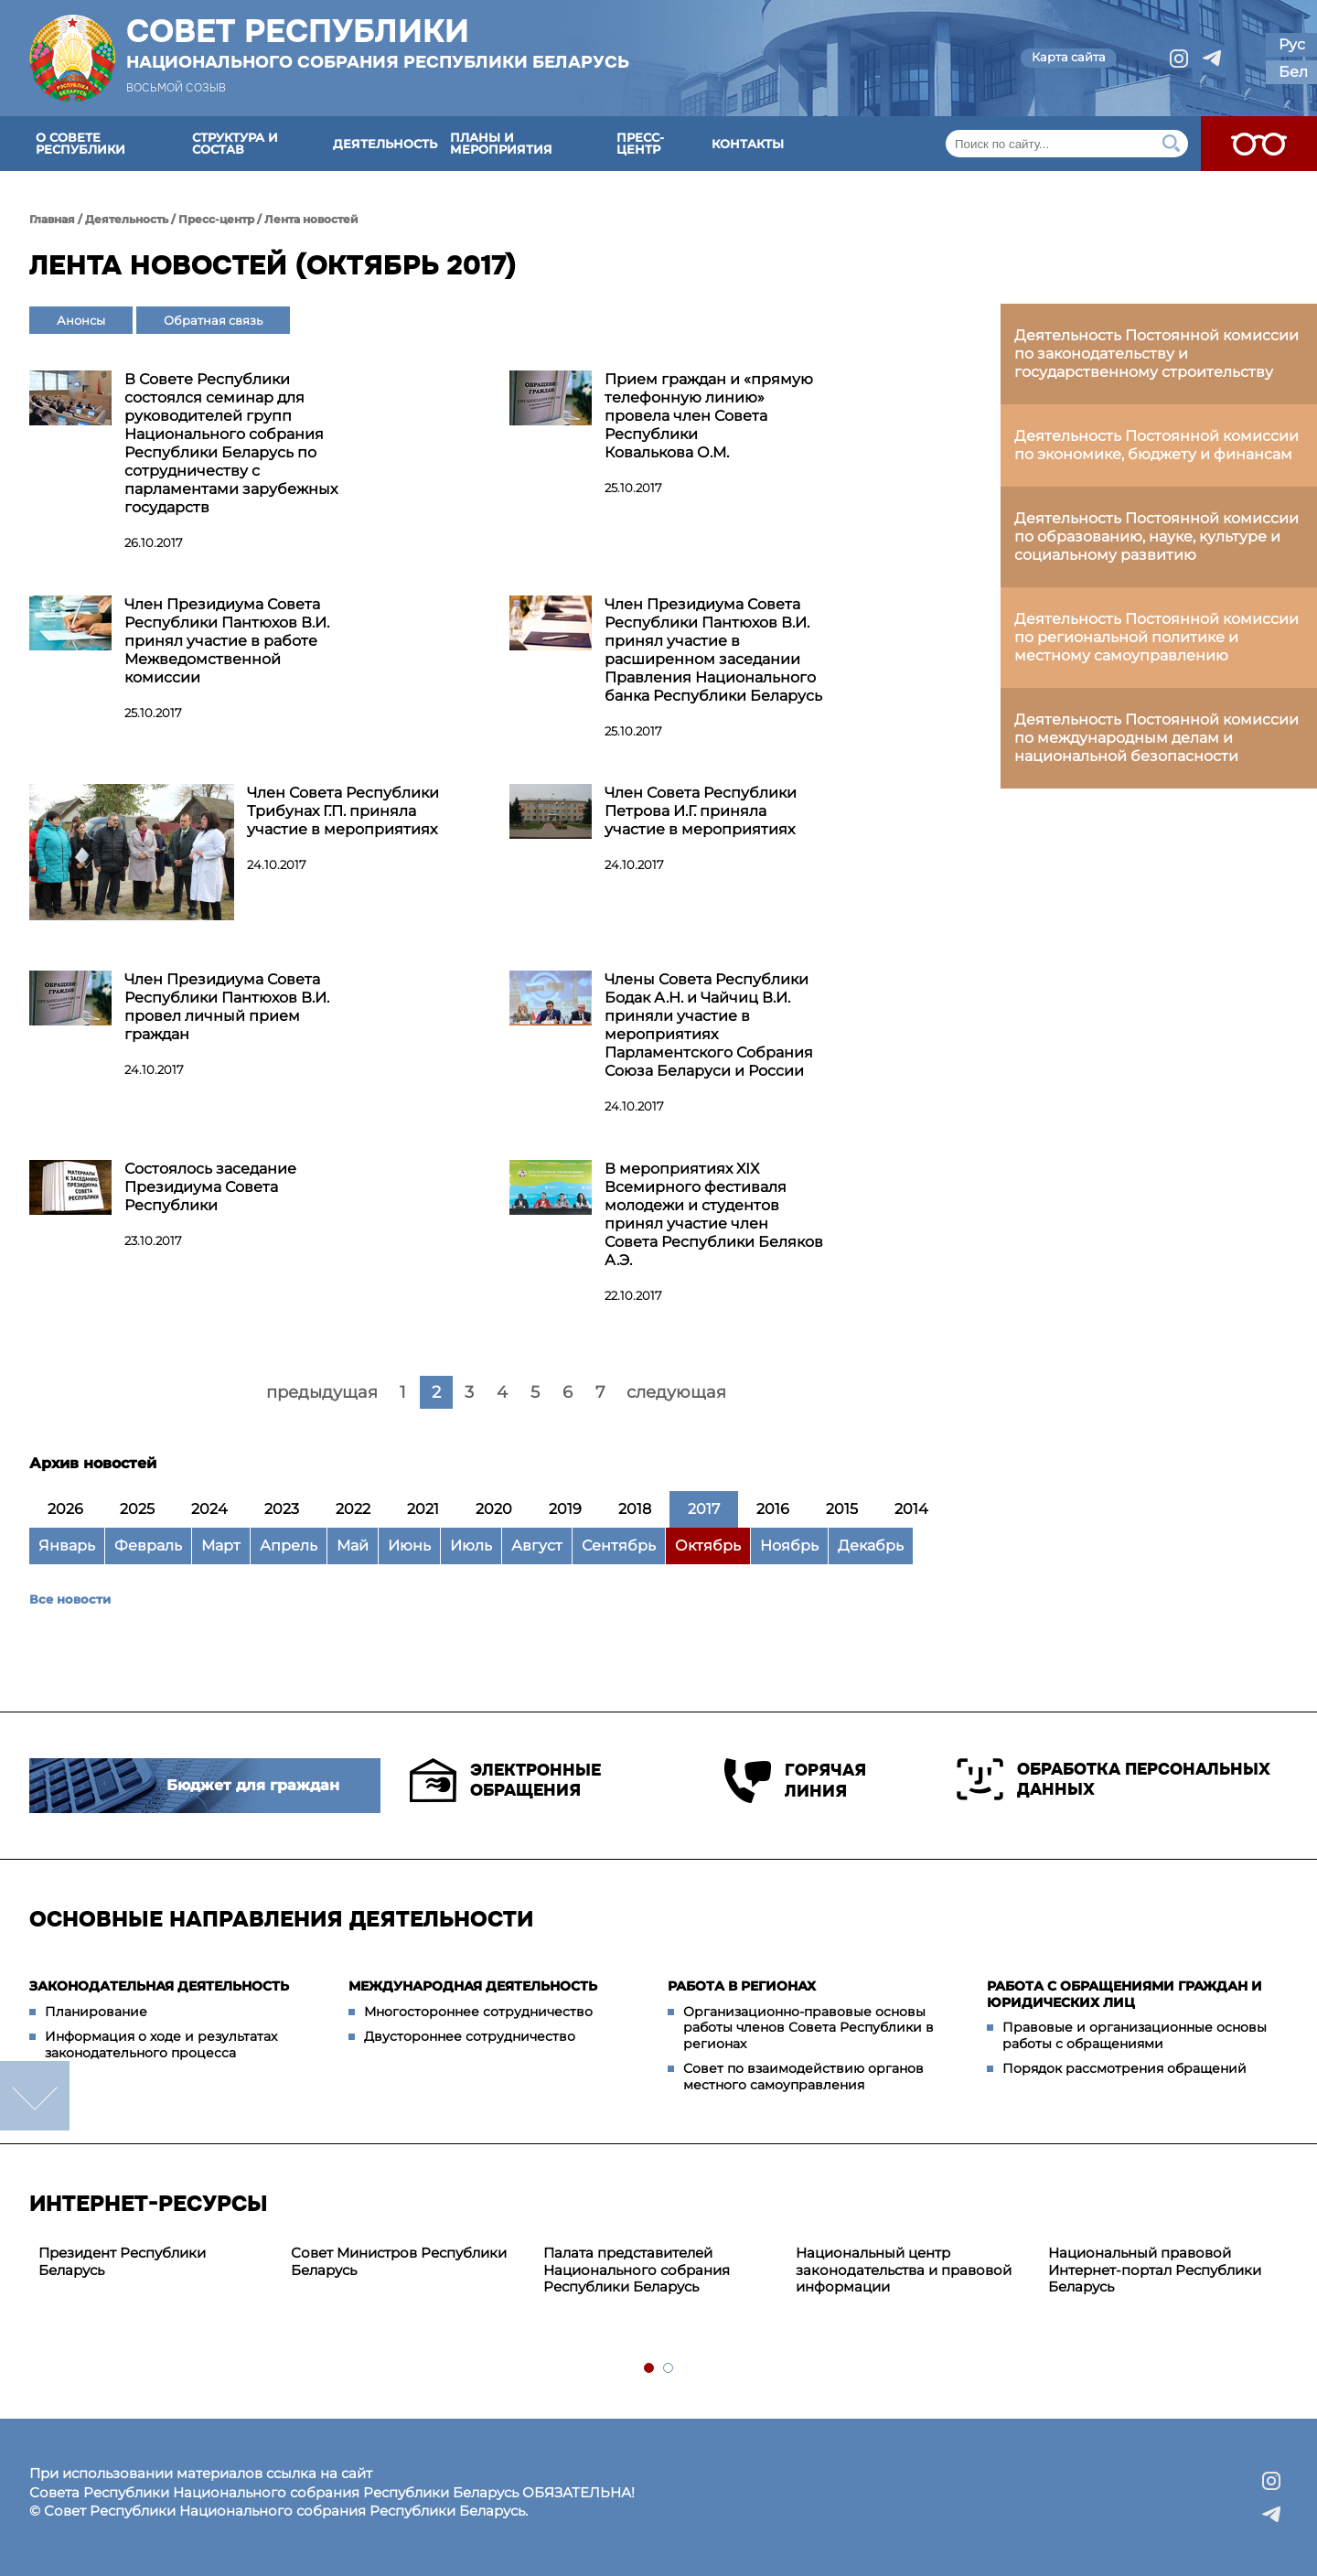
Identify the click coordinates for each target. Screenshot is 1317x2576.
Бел (1293, 71)
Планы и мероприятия (501, 143)
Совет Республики (377, 43)
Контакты (748, 143)
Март (221, 1545)
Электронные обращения (505, 1780)
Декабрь (871, 1545)
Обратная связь (213, 320)
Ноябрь (789, 1545)
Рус (1292, 44)
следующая (676, 1392)
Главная (52, 219)
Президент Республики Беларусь (122, 2261)
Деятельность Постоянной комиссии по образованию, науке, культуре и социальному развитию (1156, 537)
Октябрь (708, 1545)
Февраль (148, 1545)
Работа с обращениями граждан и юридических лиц (1124, 1994)
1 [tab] (650, 2369)
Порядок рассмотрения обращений (1124, 2068)
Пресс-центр (640, 143)
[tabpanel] (155, 2262)
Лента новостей (311, 219)
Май (353, 1545)
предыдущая (322, 1392)
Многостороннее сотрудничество (478, 2011)
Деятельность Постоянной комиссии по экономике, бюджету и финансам (1156, 445)
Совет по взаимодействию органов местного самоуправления (803, 2076)
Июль (471, 1545)
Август (536, 1545)
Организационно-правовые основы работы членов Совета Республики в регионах (808, 2027)
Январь (66, 1545)
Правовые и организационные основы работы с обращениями (1134, 2035)
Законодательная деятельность (159, 1986)
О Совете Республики (80, 143)
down (35, 2096)
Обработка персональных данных (1113, 1779)
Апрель (288, 1545)
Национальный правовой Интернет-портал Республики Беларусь (1154, 2270)
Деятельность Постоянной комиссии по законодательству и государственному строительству (1156, 354)
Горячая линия (795, 1780)
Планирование (96, 2011)
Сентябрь (619, 1545)
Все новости (70, 1599)
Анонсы (81, 320)
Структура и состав (235, 143)
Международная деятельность (472, 1986)
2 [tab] (669, 2369)
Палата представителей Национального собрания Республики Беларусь (636, 2270)
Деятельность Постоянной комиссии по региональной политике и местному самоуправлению (1156, 637)
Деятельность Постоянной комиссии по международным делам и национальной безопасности (1156, 738)
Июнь (409, 1545)
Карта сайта (1069, 56)
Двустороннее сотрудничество (469, 2036)
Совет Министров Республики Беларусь (399, 2261)
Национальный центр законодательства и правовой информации (904, 2270)
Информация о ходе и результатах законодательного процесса (161, 2044)
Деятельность (385, 143)
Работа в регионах (742, 1986)
